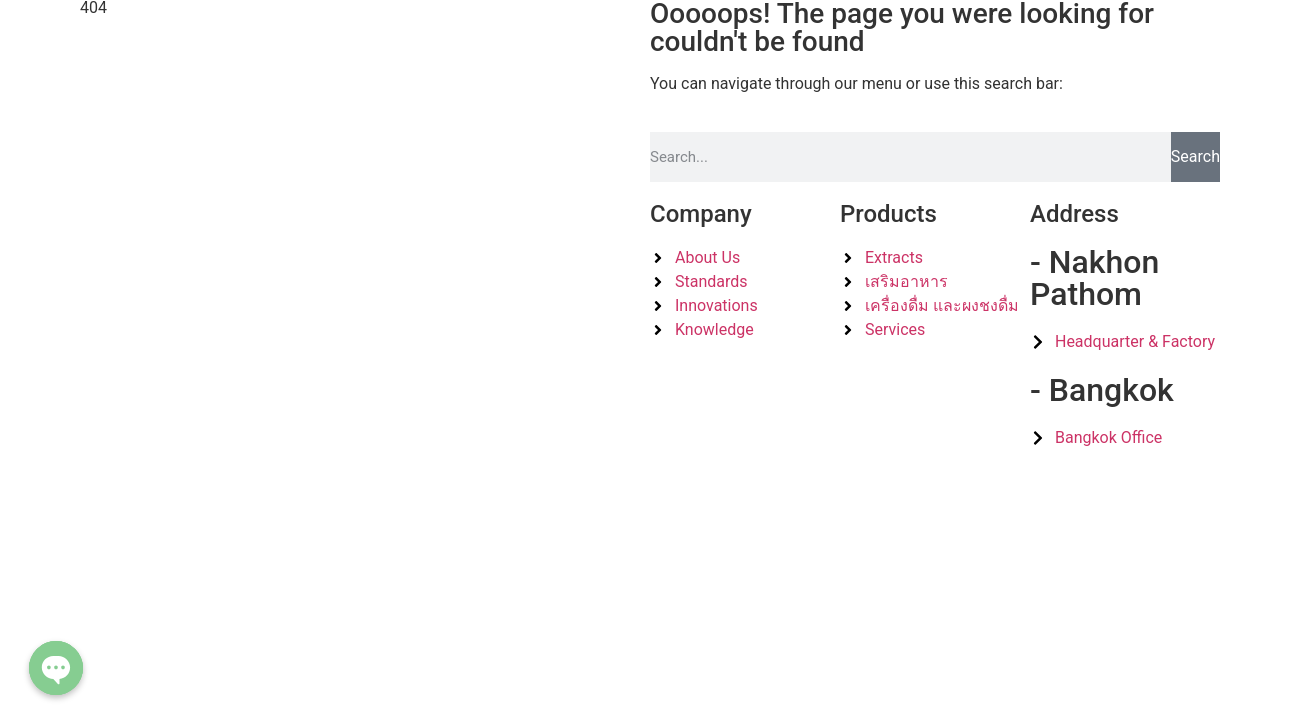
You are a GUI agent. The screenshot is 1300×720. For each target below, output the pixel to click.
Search (1195, 156)
